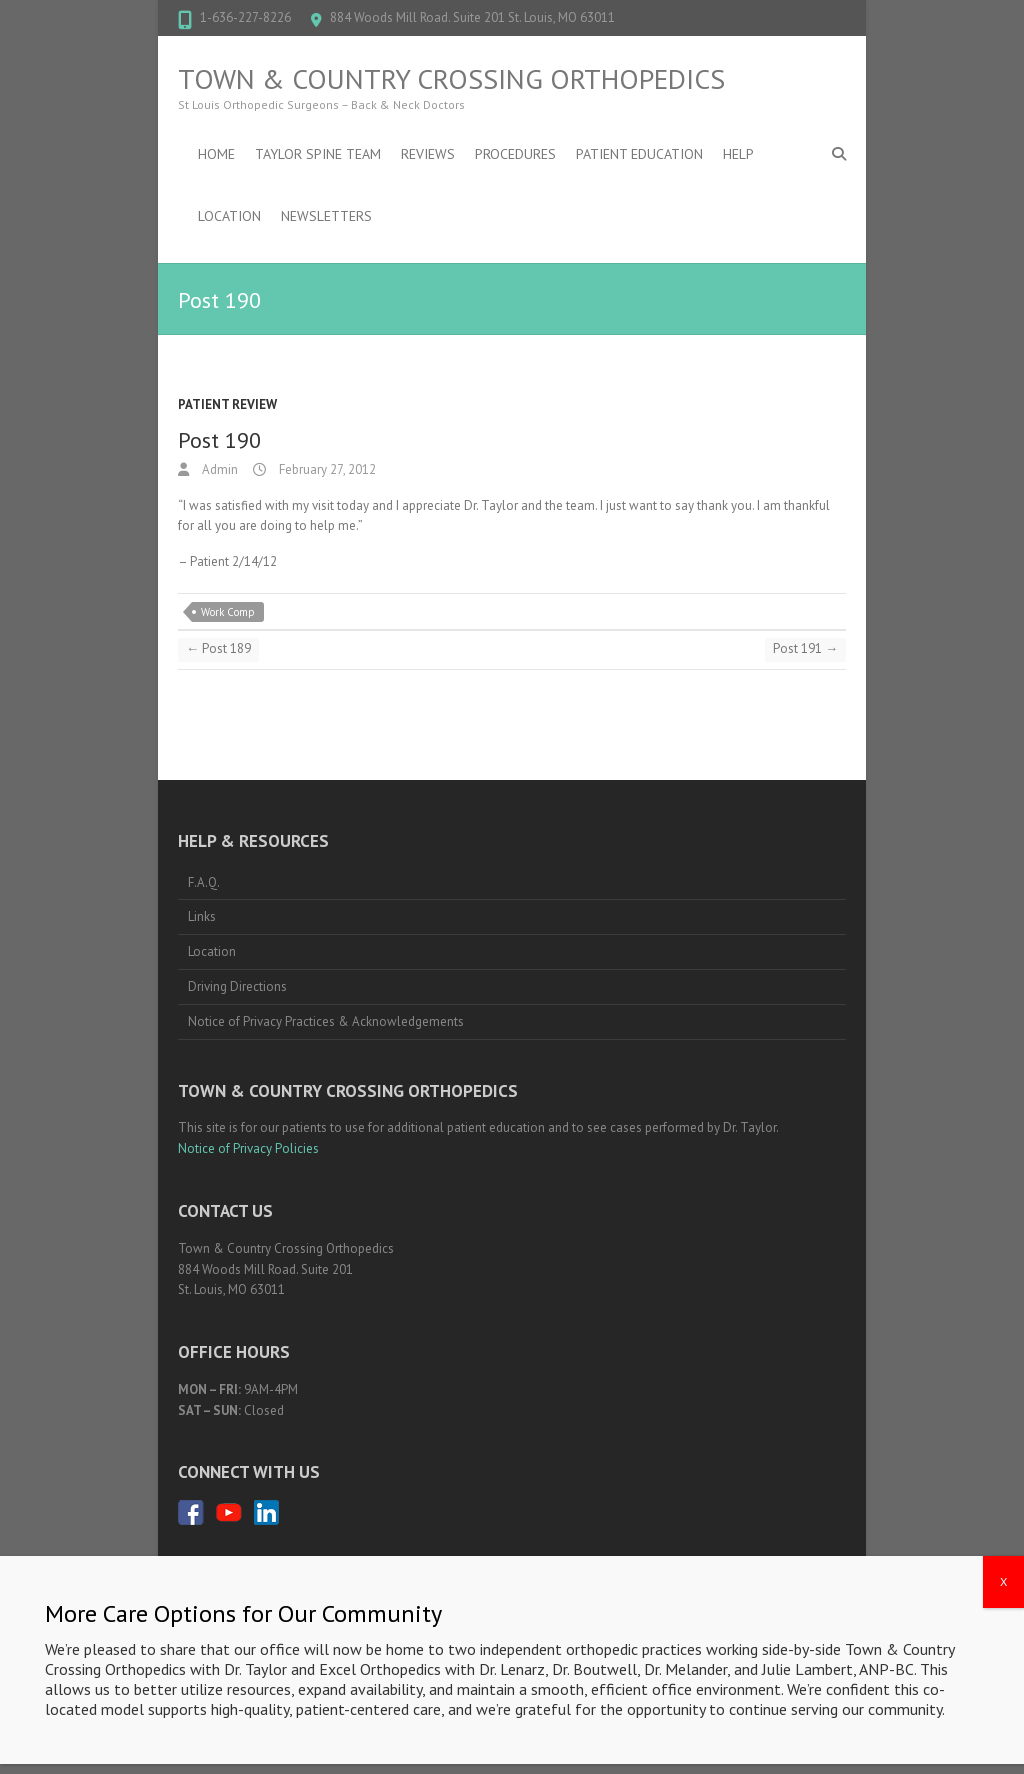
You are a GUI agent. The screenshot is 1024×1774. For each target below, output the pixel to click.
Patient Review (227, 404)
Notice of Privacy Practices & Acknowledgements (326, 1021)
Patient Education (639, 154)
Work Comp (228, 612)
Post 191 (805, 648)
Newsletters (326, 216)
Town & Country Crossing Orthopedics (451, 79)
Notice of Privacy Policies (248, 1148)
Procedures (515, 154)
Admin (218, 469)
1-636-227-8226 (245, 17)
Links (202, 916)
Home (216, 154)
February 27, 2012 (326, 469)
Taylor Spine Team (318, 154)
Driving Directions (237, 986)
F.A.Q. (204, 882)
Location (229, 216)
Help (738, 154)
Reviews (428, 154)
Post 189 (218, 648)
